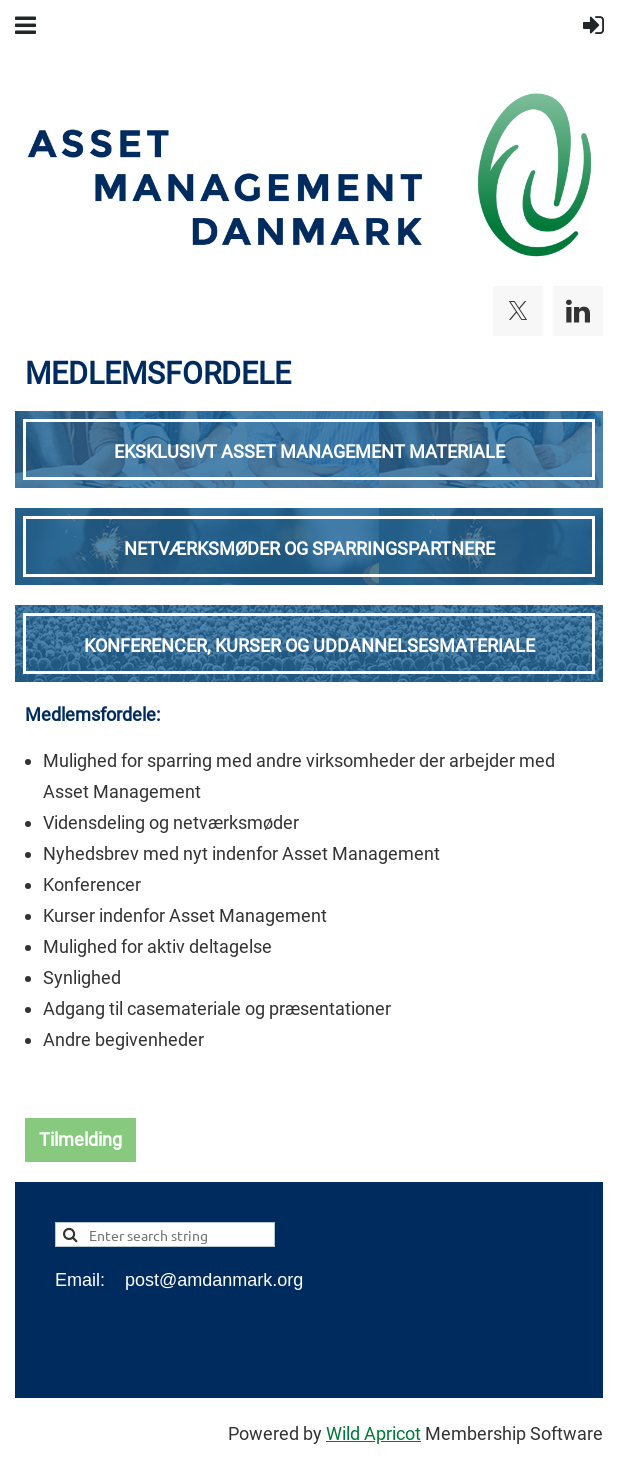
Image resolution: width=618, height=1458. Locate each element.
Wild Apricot (373, 1433)
